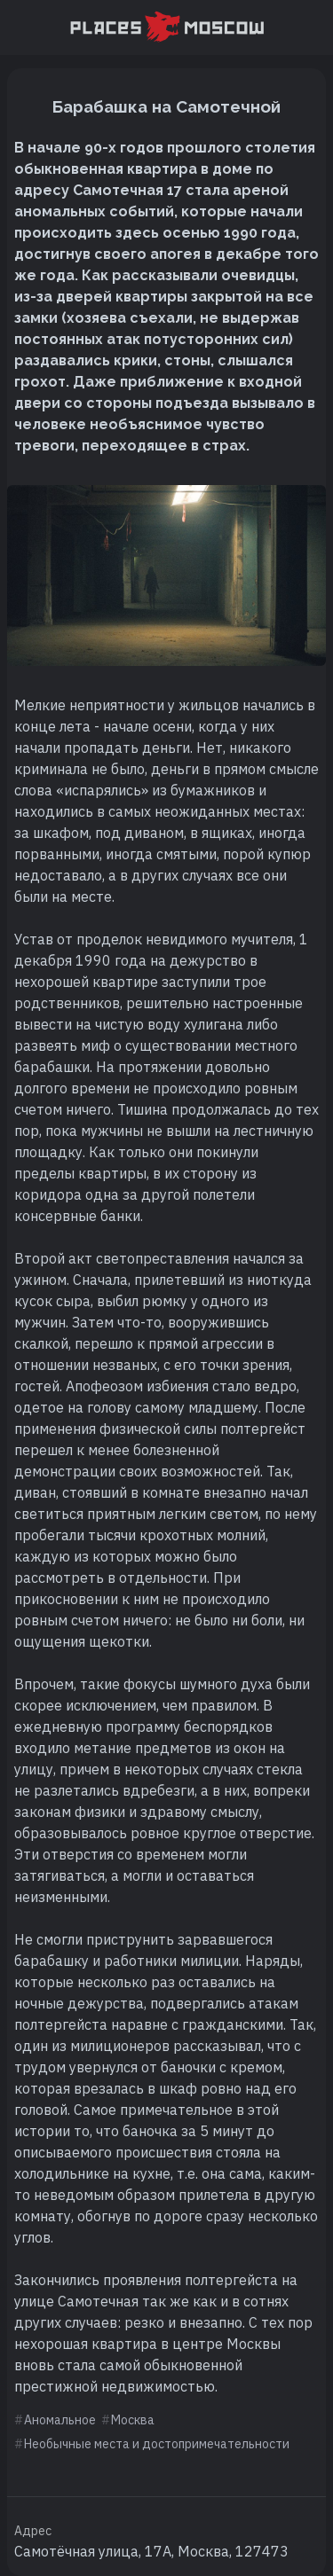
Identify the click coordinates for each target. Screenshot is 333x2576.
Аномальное (60, 2420)
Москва (133, 2420)
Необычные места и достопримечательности (156, 2444)
